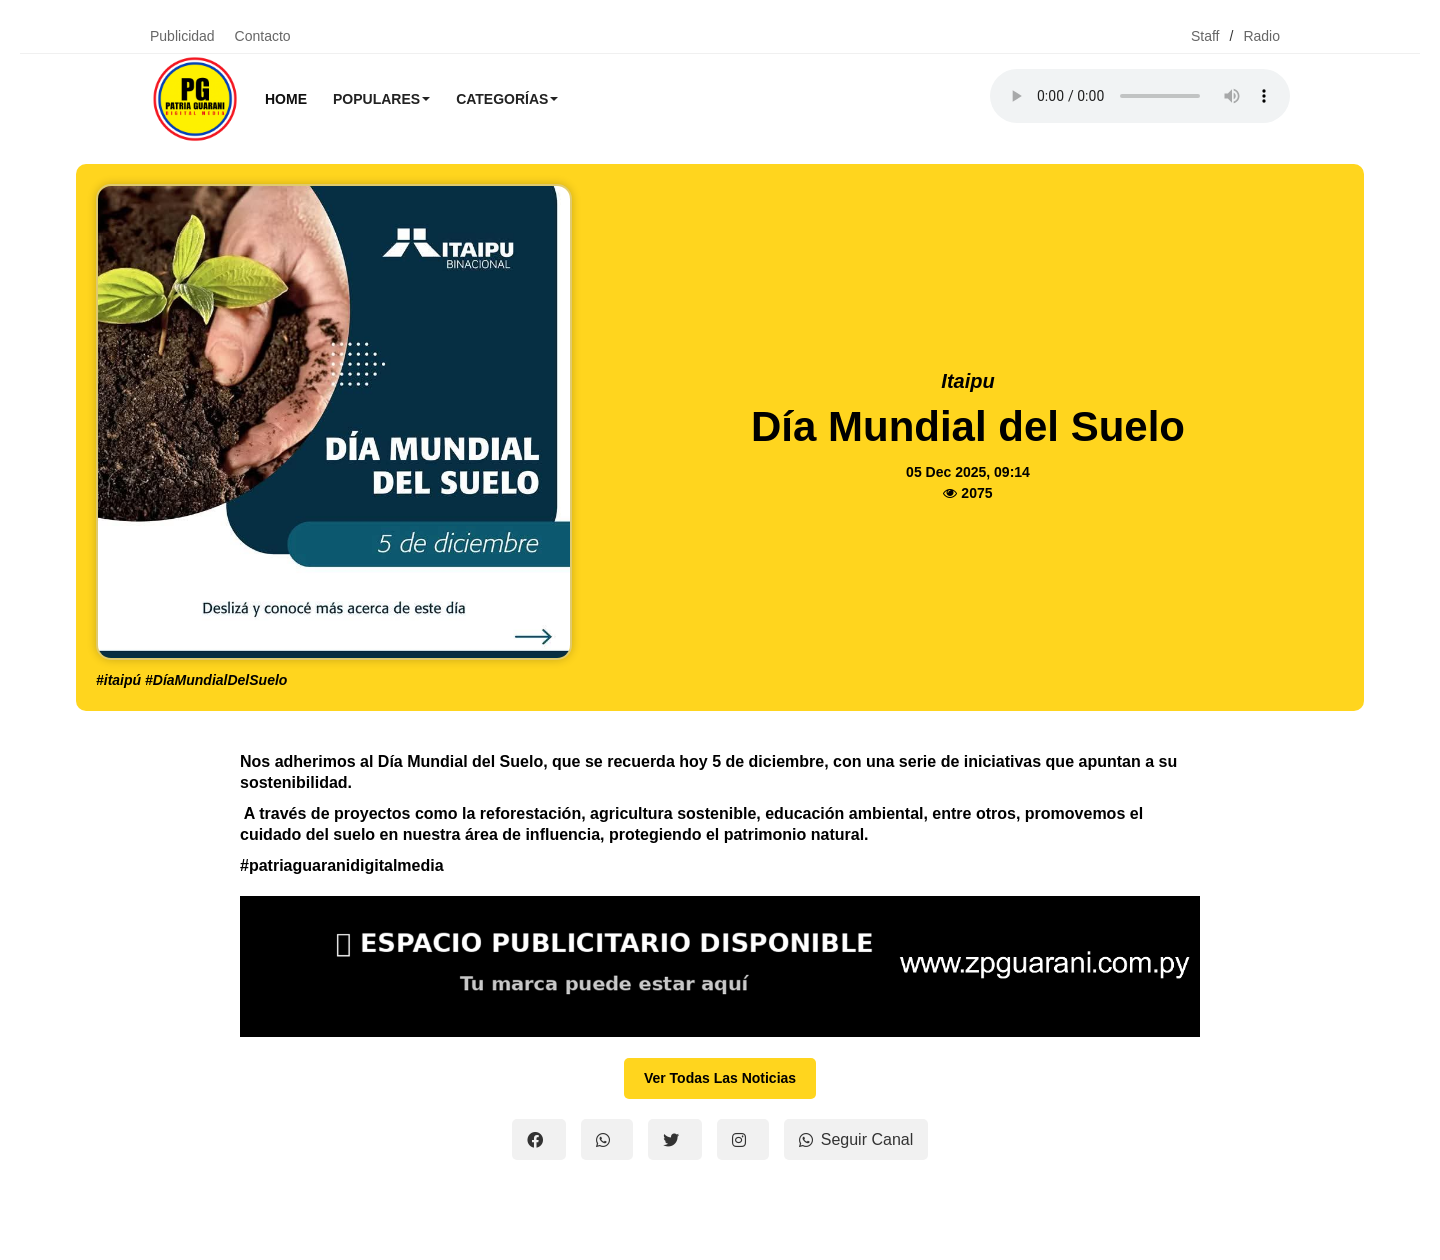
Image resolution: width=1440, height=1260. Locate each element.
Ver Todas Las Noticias (720, 1078)
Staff (1205, 36)
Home (286, 99)
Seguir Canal (856, 1139)
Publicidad (182, 36)
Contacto (263, 36)
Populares (381, 99)
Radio (1261, 36)
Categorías (507, 99)
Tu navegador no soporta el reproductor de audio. (1140, 96)
